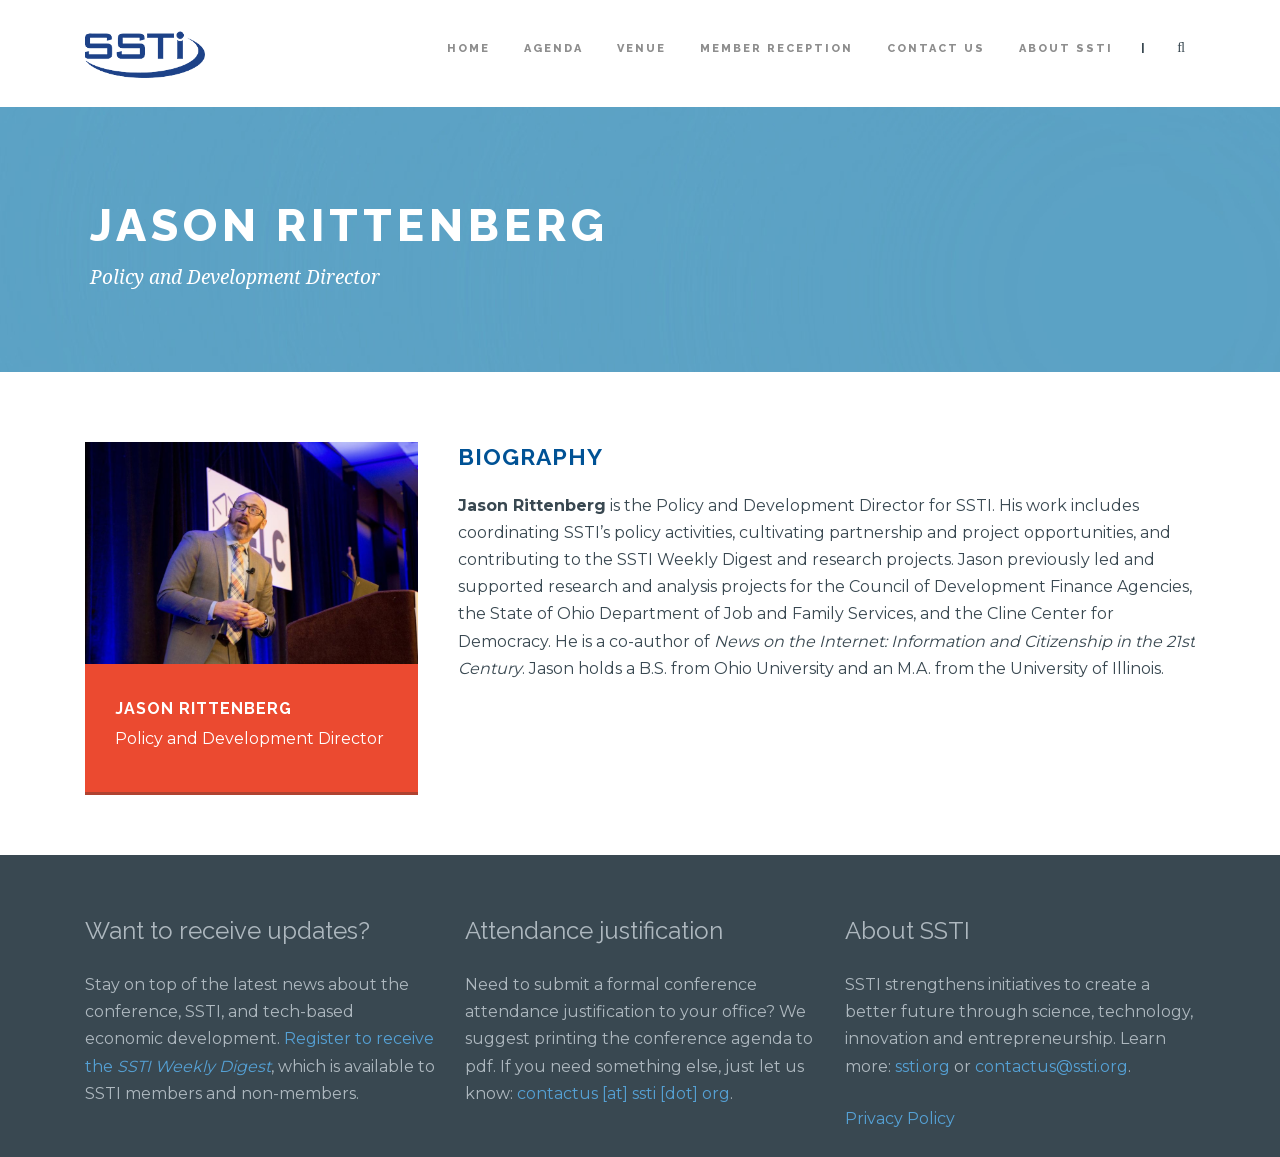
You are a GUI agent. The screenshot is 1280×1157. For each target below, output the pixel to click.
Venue (641, 48)
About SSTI (1066, 48)
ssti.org (922, 1066)
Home (468, 48)
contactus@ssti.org (1051, 1066)
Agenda (553, 48)
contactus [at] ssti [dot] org (623, 1093)
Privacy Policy (900, 1118)
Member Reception (776, 48)
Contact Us (936, 48)
